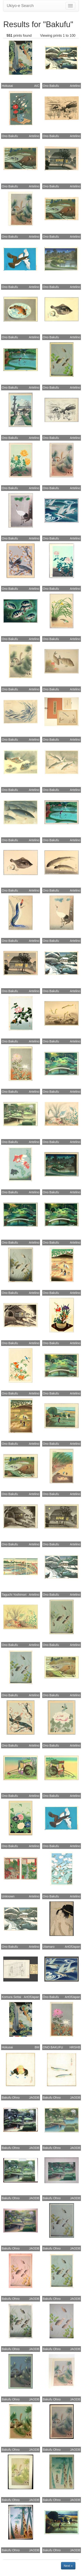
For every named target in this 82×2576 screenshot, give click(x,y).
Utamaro (49, 1946)
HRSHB (75, 2047)
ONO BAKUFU (53, 2047)
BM (37, 2047)
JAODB (34, 2097)
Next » (68, 2565)
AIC (36, 85)
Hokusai (7, 85)
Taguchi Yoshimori (14, 1594)
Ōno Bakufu (51, 1997)
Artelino (75, 85)
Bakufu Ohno (11, 2097)
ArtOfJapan (72, 1946)
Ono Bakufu (51, 85)
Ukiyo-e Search (20, 5)
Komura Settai (11, 1997)
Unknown (8, 1896)
